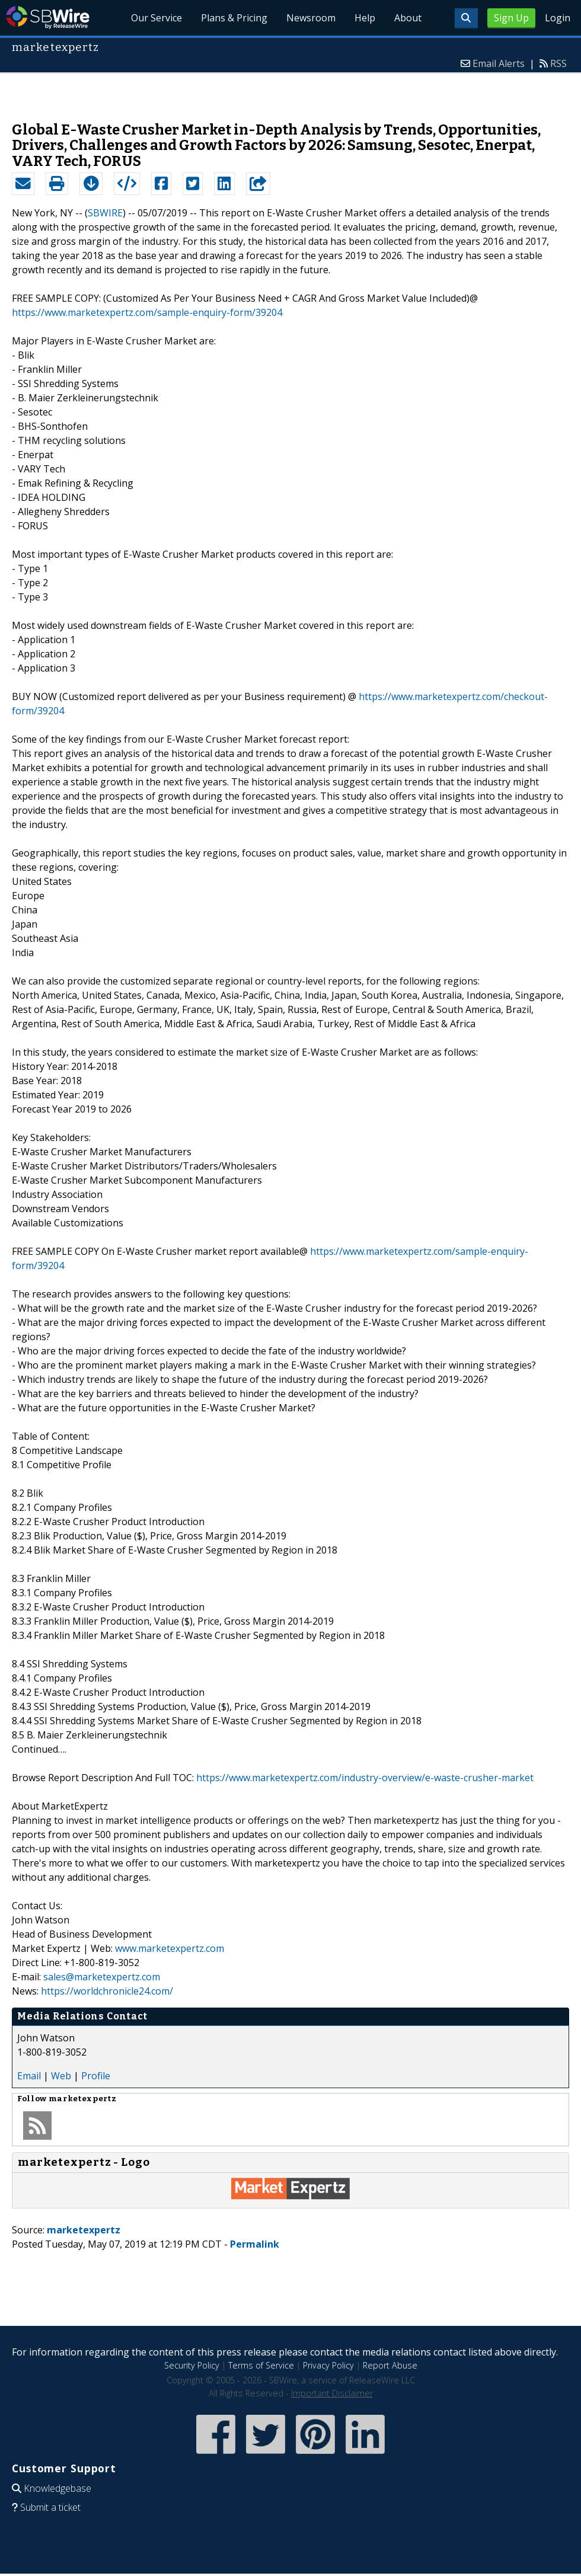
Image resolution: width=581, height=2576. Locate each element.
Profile (95, 2075)
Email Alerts (499, 63)
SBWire (48, 17)
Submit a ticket (50, 2507)
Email (29, 2075)
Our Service (156, 17)
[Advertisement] (291, 91)
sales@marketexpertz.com (101, 1976)
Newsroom (311, 17)
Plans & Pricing (234, 17)
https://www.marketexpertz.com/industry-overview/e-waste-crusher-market (365, 1777)
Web (61, 2075)
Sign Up (511, 17)
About (408, 17)
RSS (558, 63)
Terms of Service (261, 2365)
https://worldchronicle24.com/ (107, 1990)
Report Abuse (390, 2365)
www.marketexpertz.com (169, 1948)
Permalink (254, 2244)
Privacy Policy (328, 2365)
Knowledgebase (57, 2488)
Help (365, 17)
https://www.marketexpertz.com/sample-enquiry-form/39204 (147, 312)
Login (557, 17)
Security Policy (191, 2365)
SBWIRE (105, 212)
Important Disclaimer (332, 2393)
